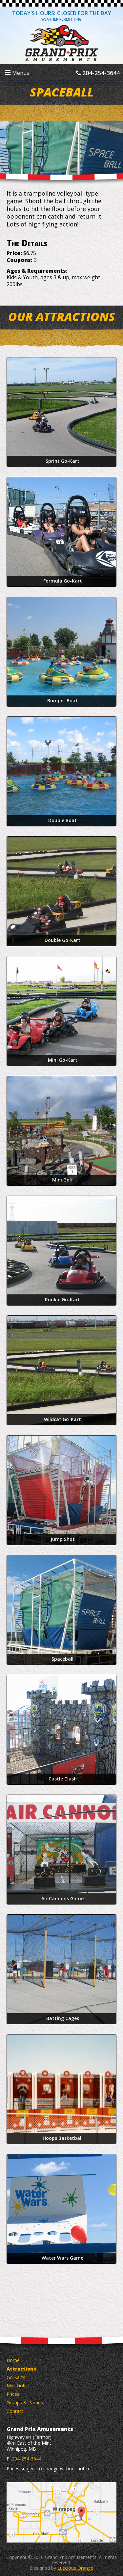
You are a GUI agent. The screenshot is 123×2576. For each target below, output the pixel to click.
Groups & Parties (25, 2402)
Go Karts (16, 2377)
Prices (13, 2394)
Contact (15, 2411)
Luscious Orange (75, 2568)
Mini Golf (16, 2385)
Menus (17, 72)
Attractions (21, 2369)
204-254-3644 (98, 73)
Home (13, 2360)
